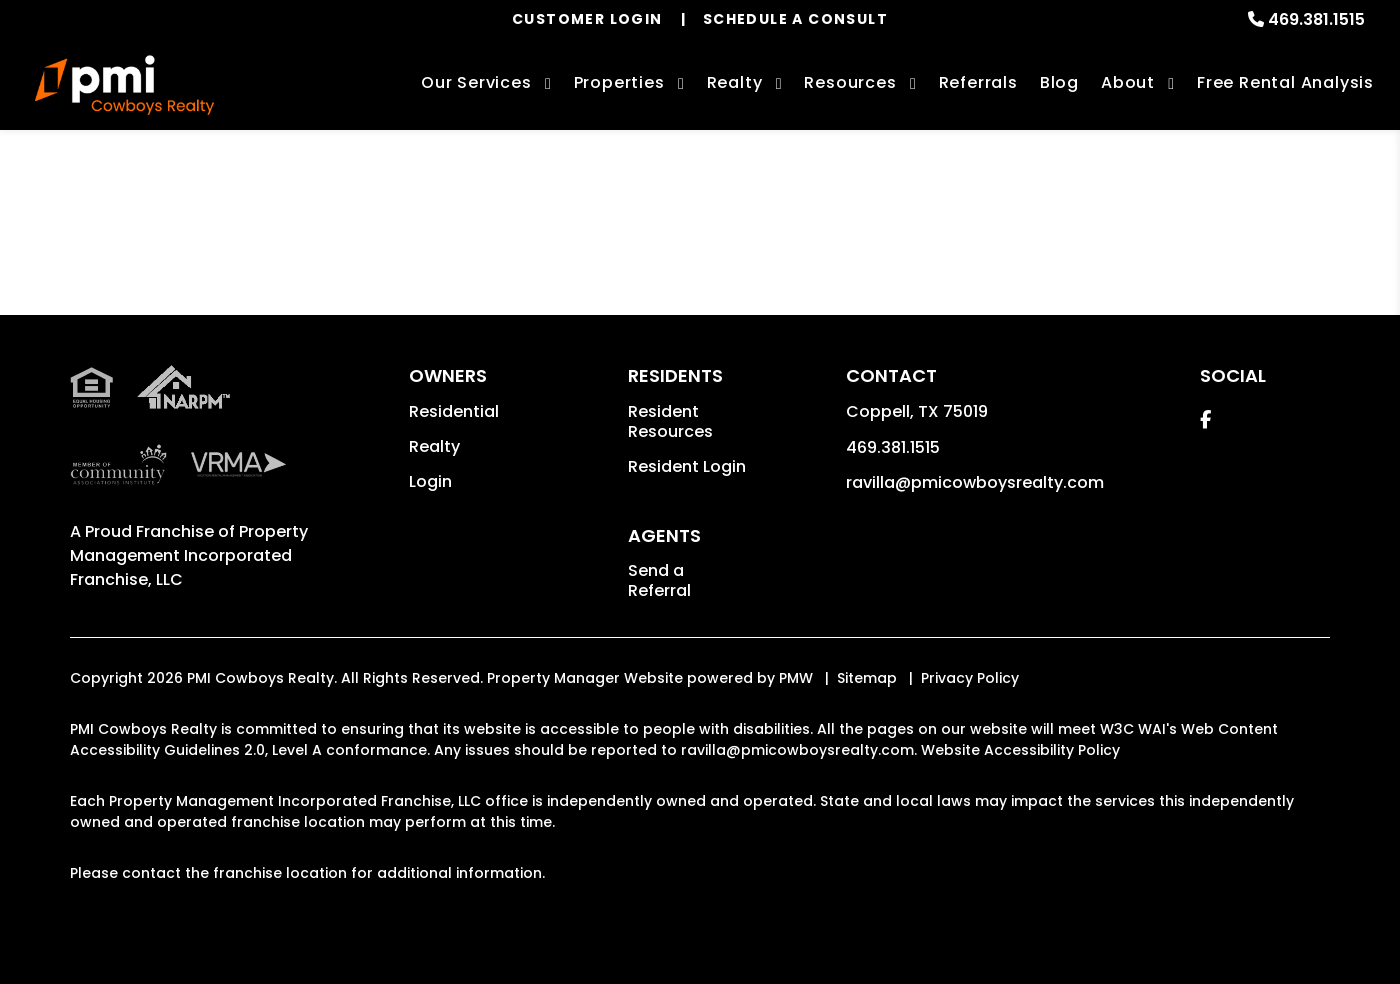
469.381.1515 (1316, 19)
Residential (454, 411)
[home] (124, 85)
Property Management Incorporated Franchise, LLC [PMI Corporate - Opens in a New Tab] (189, 555)
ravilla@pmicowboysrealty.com (975, 482)
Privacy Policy (970, 678)
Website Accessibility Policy (1020, 750)
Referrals (978, 82)
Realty (434, 446)
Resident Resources (670, 421)
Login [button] (430, 481)
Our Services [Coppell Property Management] (476, 82)
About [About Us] (1128, 82)
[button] (1205, 419)
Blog (1059, 82)
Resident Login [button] (687, 466)
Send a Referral (659, 580)
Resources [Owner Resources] (850, 82)
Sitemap (867, 678)
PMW (796, 678)
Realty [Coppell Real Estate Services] (735, 82)
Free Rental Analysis (1285, 82)
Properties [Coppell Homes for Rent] (619, 82)
